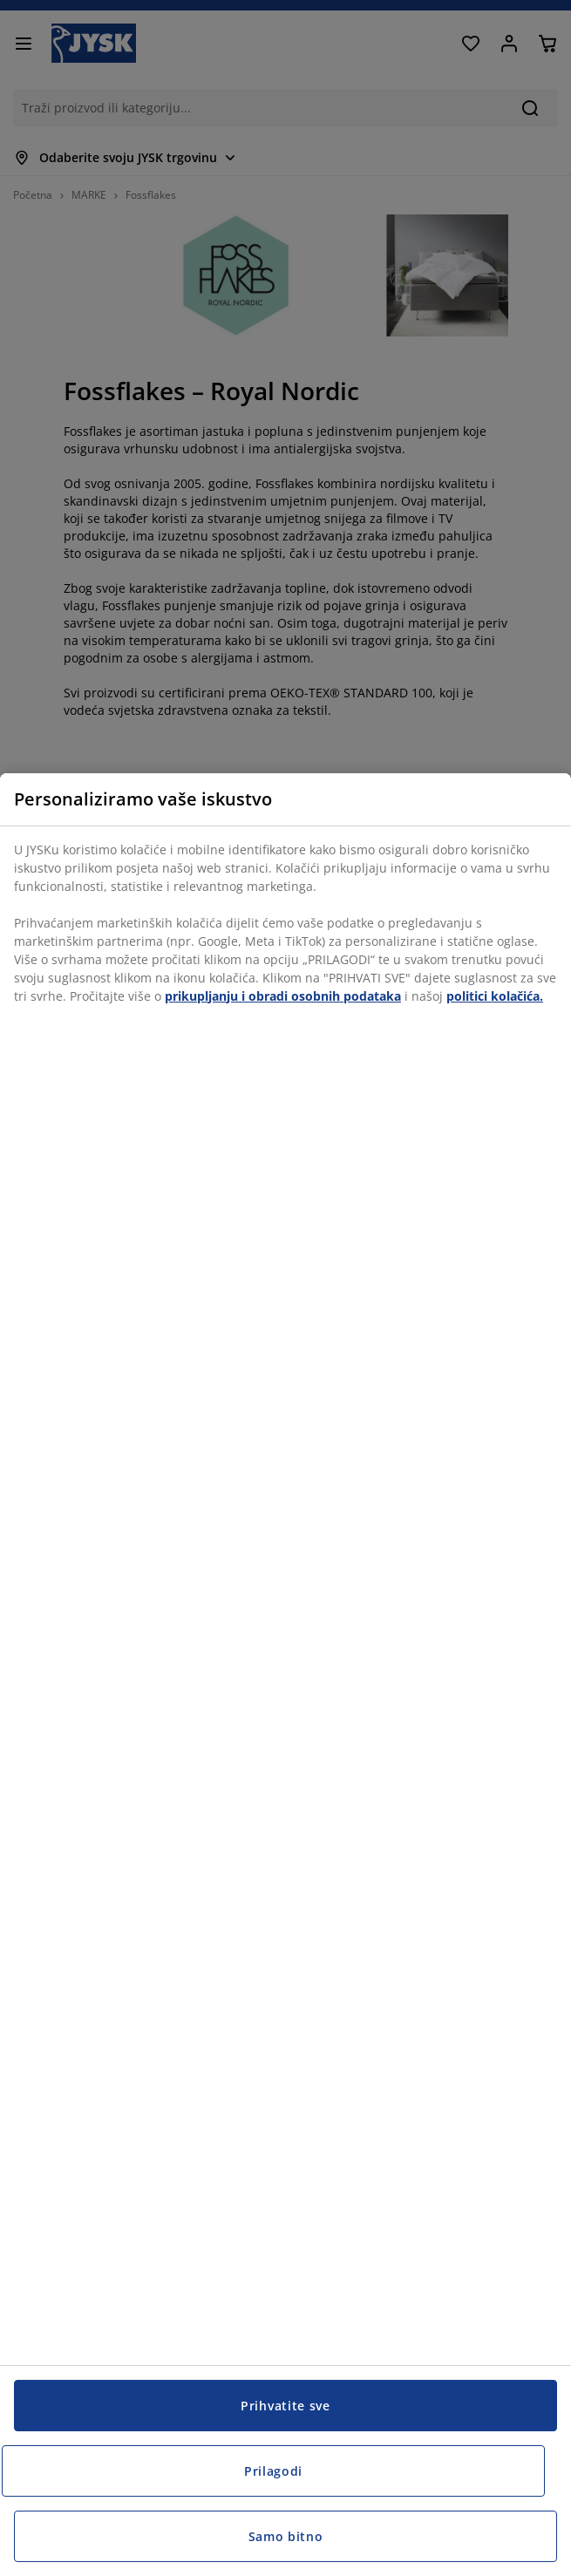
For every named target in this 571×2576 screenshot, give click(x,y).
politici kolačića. (494, 996)
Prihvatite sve (285, 2405)
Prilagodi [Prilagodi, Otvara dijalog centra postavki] (273, 2471)
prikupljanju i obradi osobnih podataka (283, 996)
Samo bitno (285, 2536)
